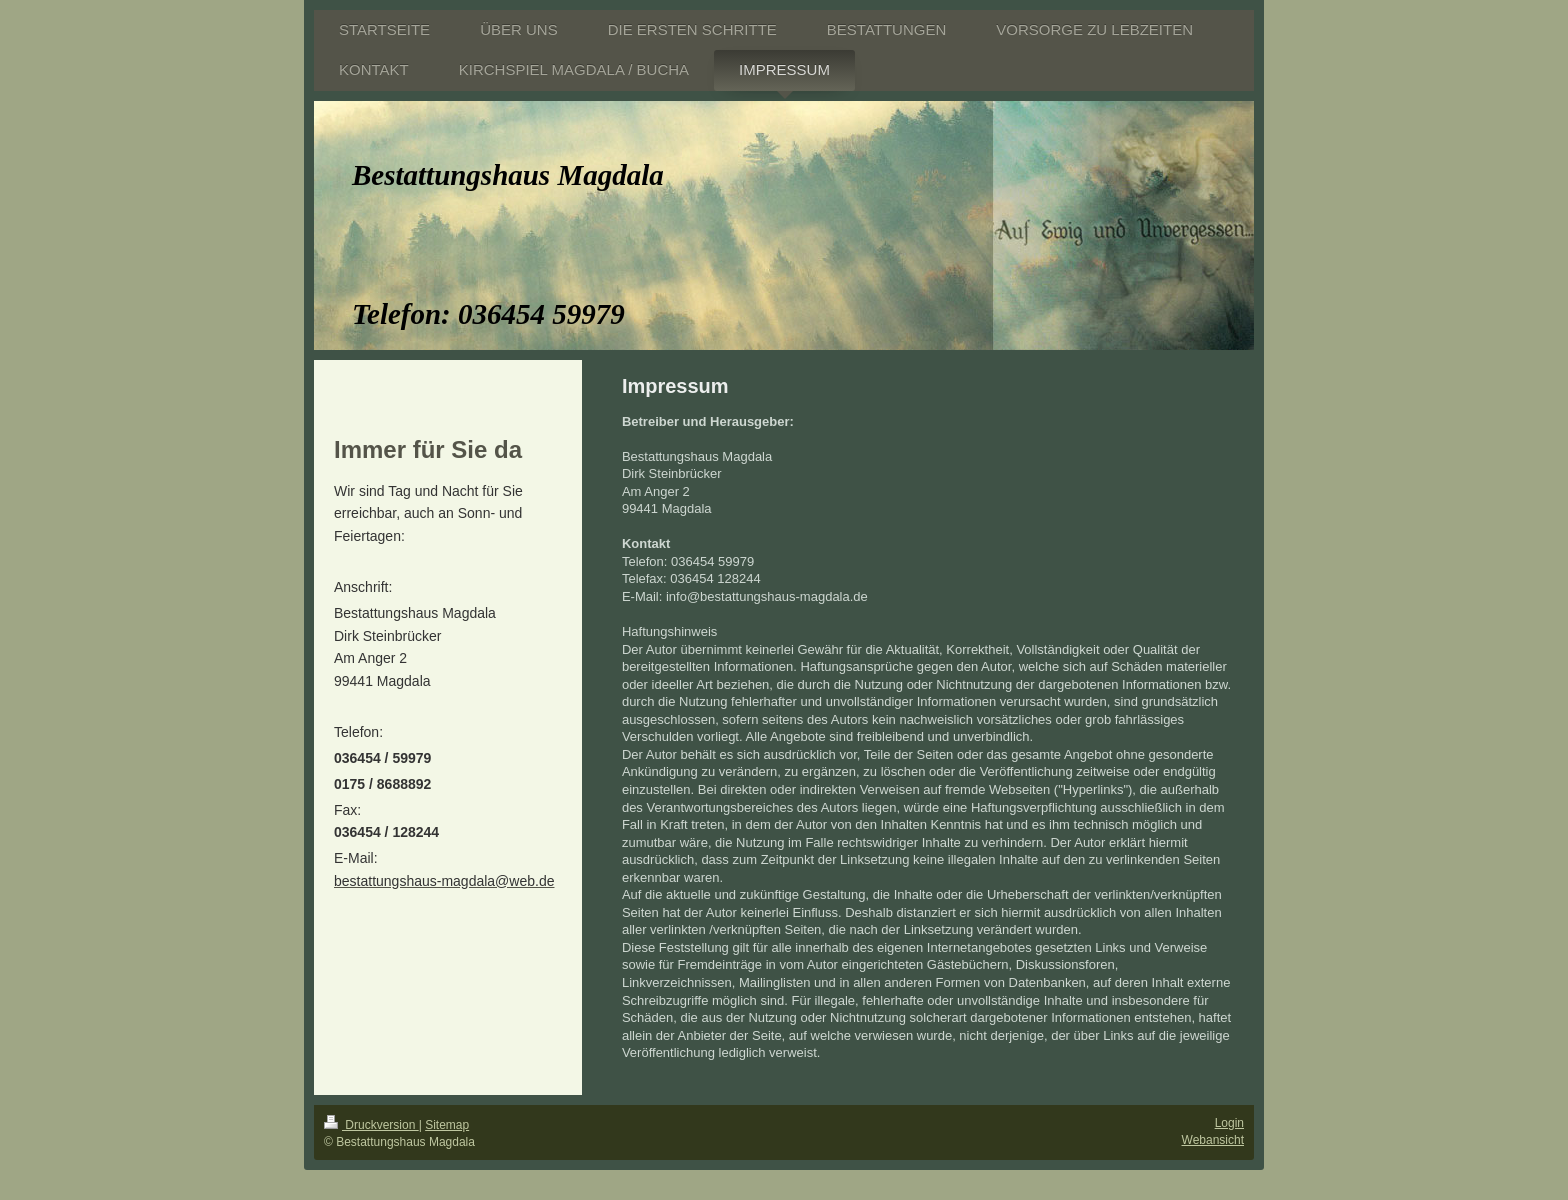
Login (1229, 1123)
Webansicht (1213, 1140)
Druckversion (371, 1125)
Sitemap (447, 1125)
